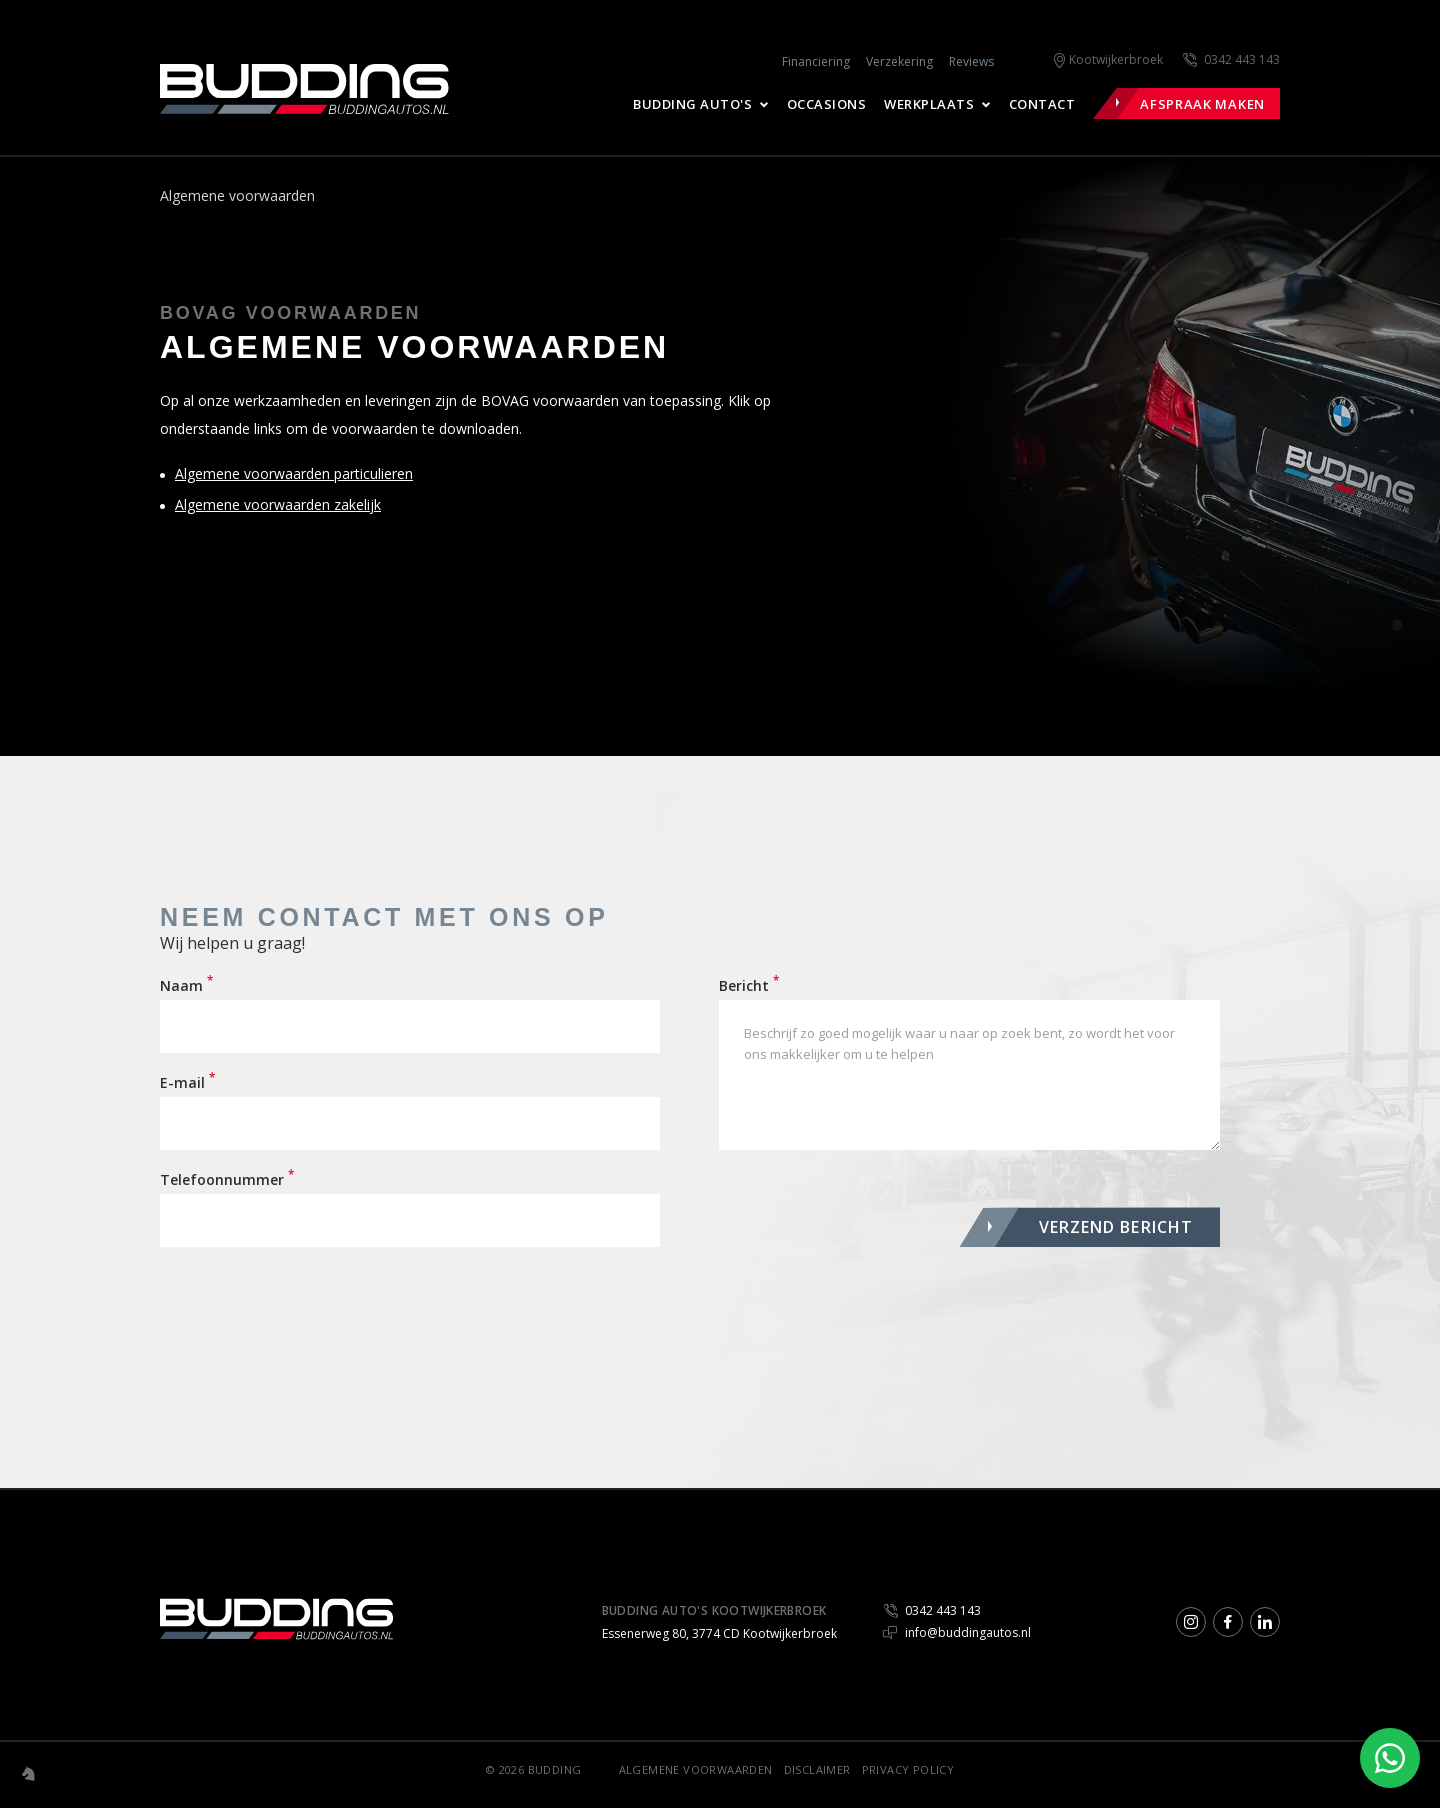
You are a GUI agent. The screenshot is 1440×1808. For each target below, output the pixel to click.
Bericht (749, 985)
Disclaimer (817, 1769)
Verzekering (899, 61)
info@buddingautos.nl (957, 1632)
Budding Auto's (692, 104)
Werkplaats (929, 104)
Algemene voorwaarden (696, 1769)
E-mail (187, 1082)
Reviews (971, 61)
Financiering (816, 61)
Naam (186, 985)
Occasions (827, 104)
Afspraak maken (1202, 104)
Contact (1042, 104)
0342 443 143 (1242, 59)
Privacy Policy (908, 1769)
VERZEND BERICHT (1116, 1227)
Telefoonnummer (227, 1179)
